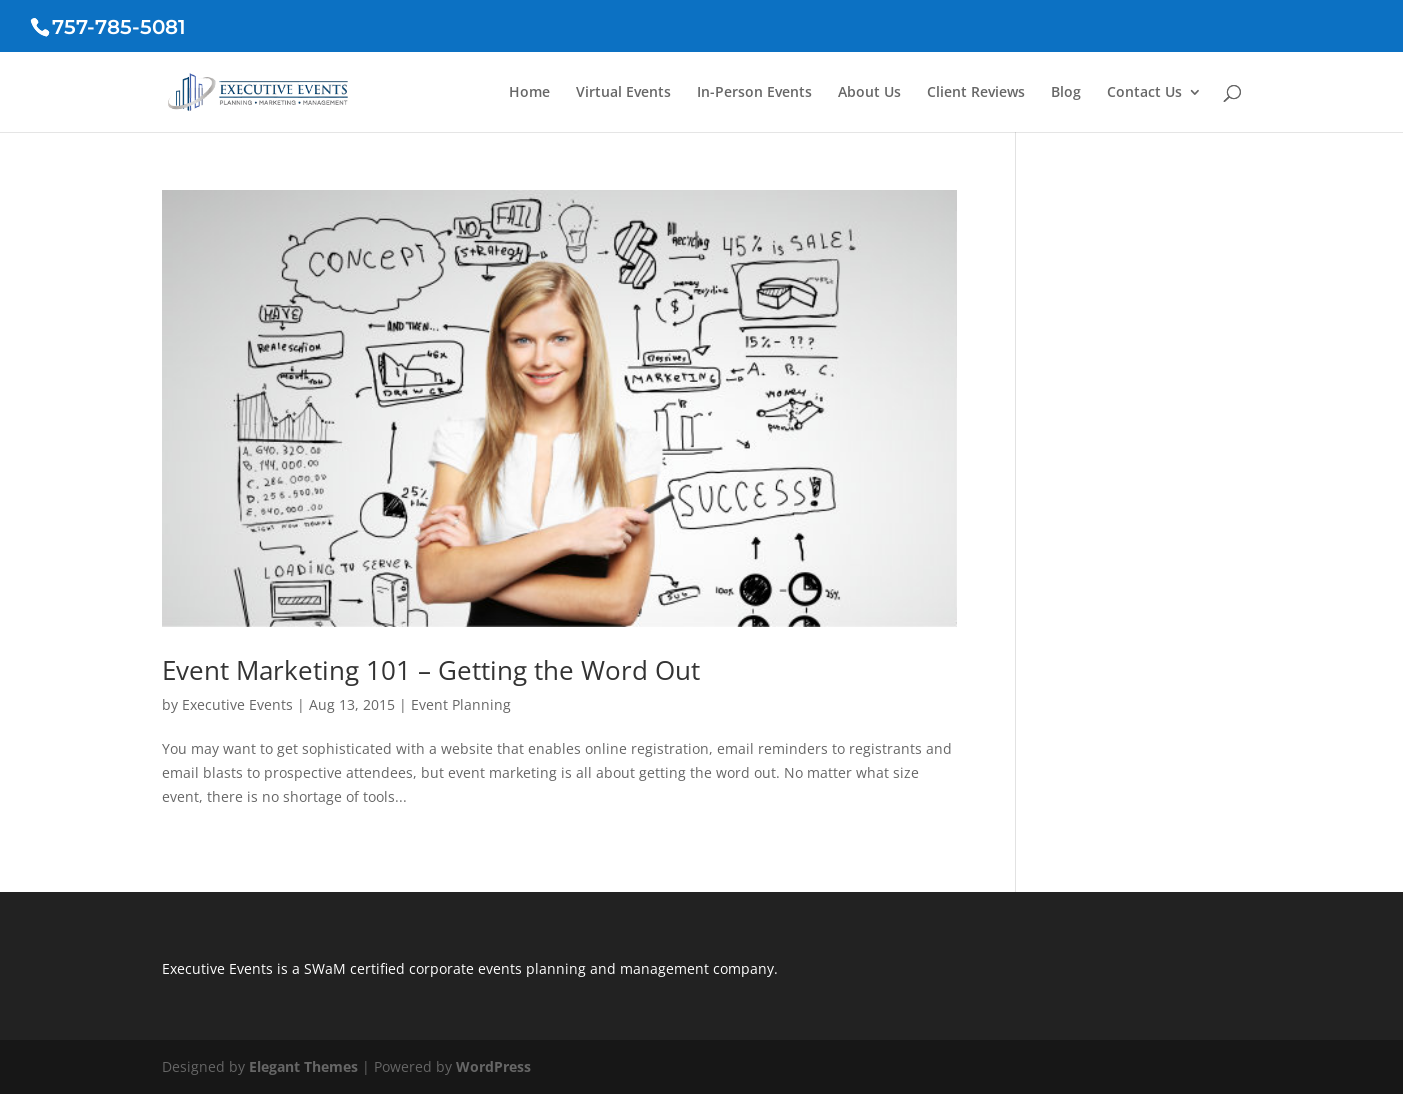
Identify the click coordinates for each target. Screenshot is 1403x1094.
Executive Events (237, 704)
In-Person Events (754, 93)
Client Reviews (976, 93)
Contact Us (1144, 93)
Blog (1066, 93)
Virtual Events (623, 93)
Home (529, 93)
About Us (869, 93)
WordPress (493, 1066)
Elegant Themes (303, 1066)
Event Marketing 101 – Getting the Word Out (431, 670)
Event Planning (461, 704)
